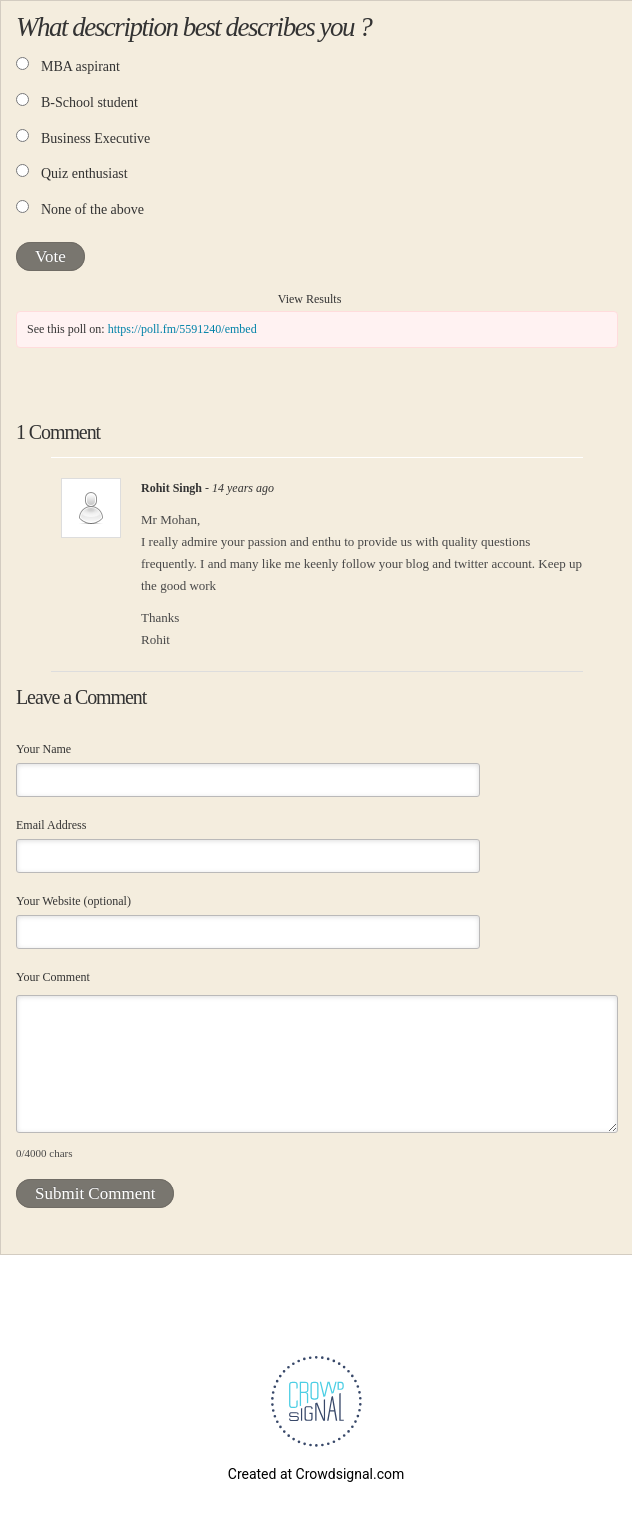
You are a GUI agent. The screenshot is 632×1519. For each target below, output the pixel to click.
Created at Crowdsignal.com (316, 1474)
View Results (310, 299)
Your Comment (53, 977)
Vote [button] (50, 256)
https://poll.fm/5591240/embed (182, 329)
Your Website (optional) (73, 901)
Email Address (51, 825)
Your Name (43, 749)
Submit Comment (95, 1193)
